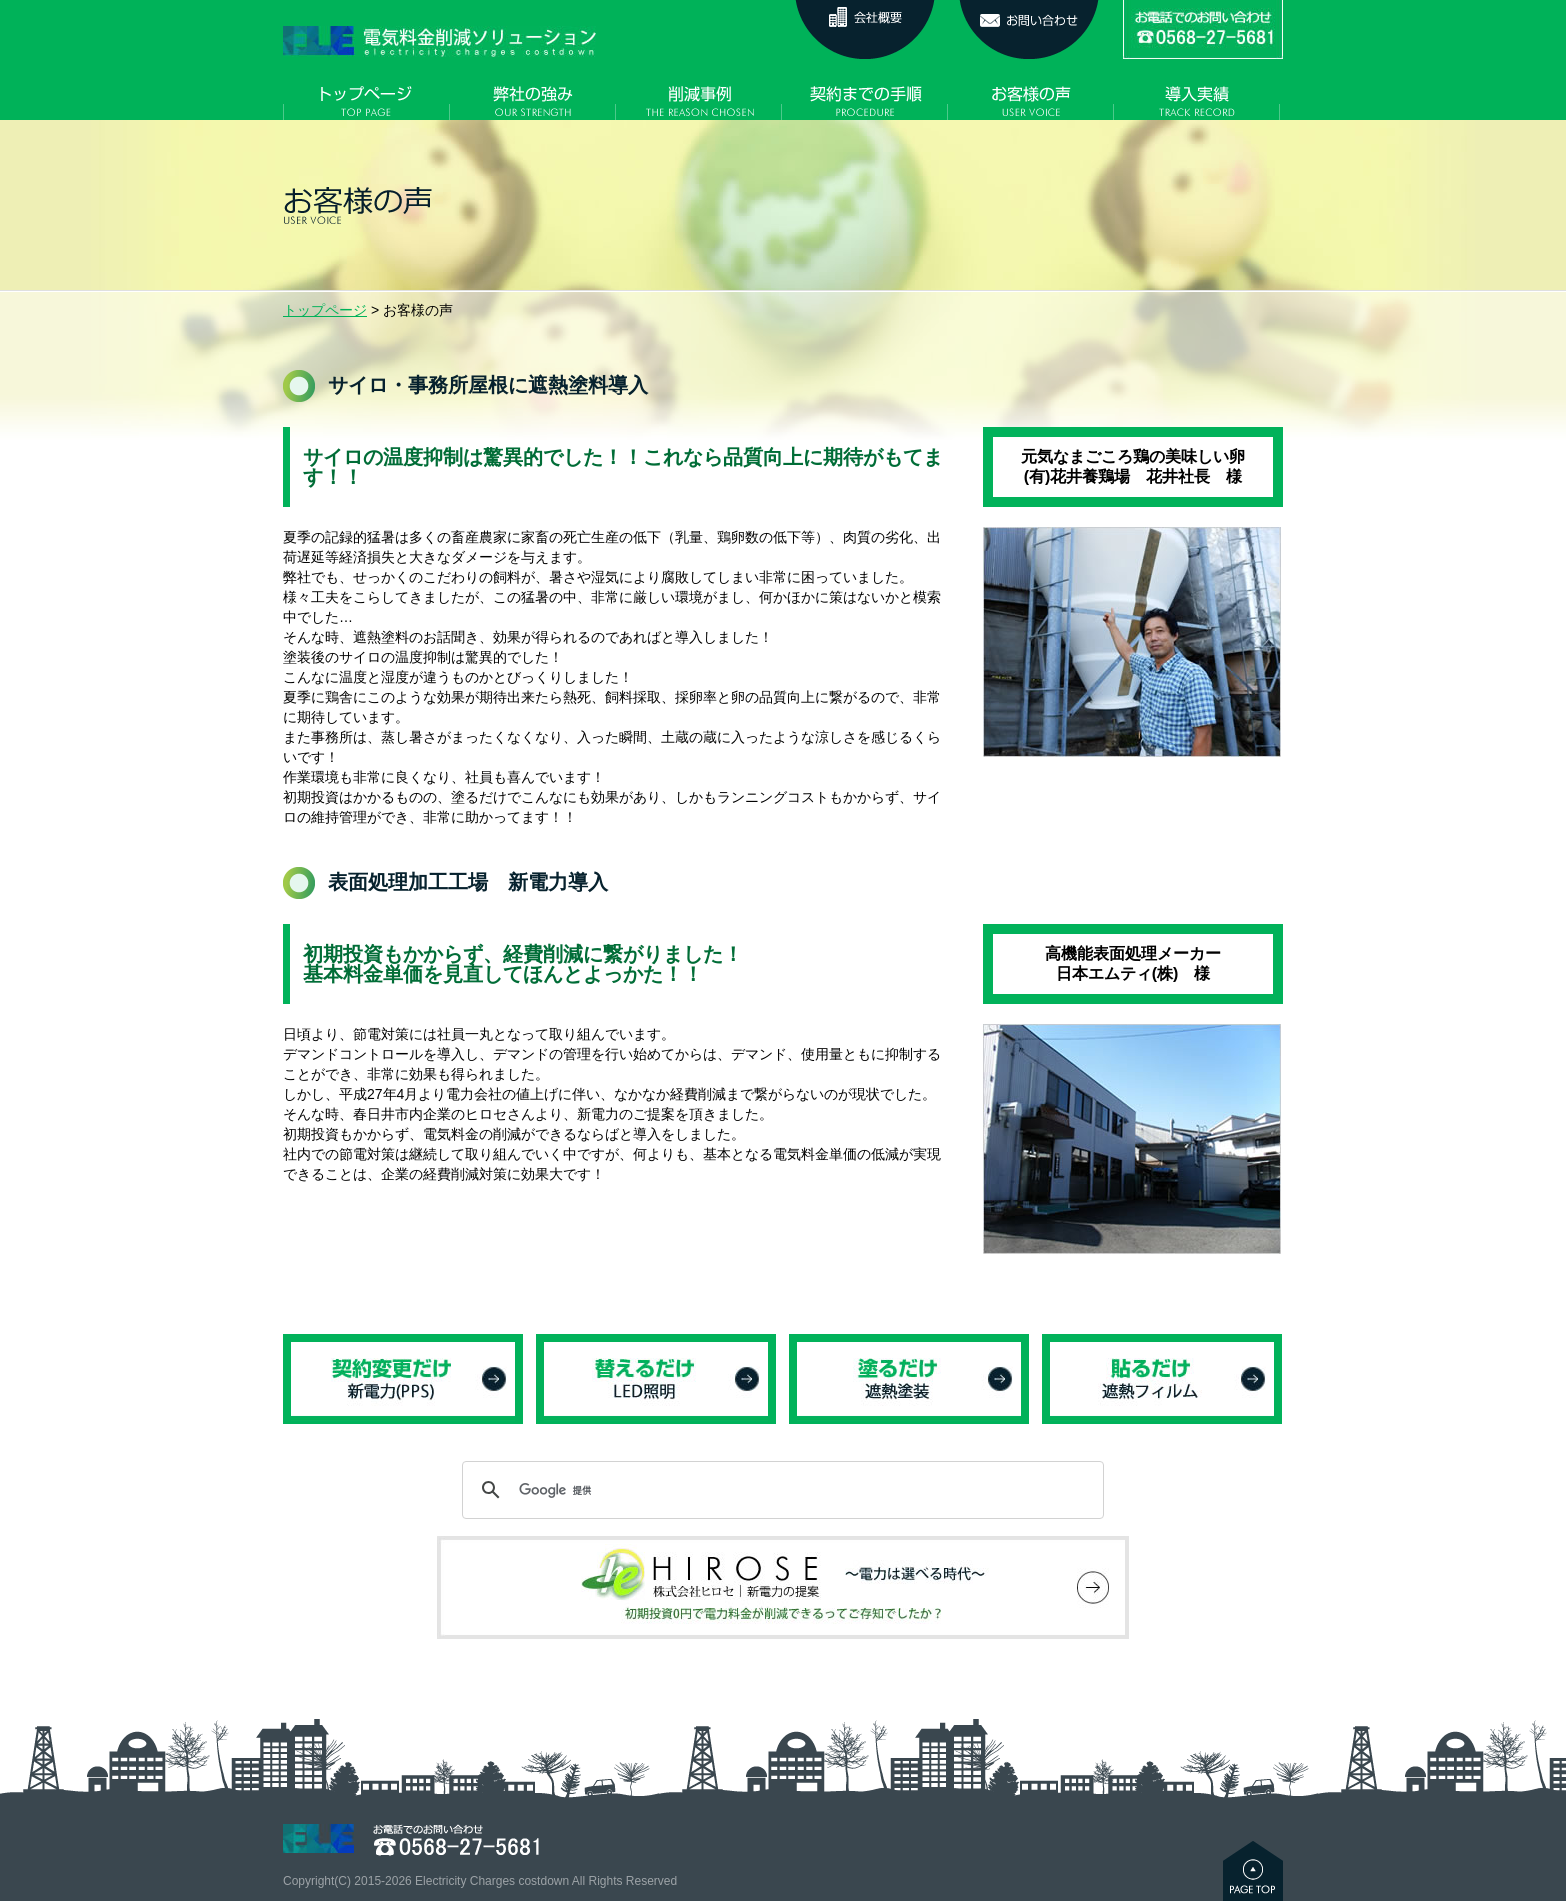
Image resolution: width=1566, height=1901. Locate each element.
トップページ (325, 310)
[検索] (780, 1490)
